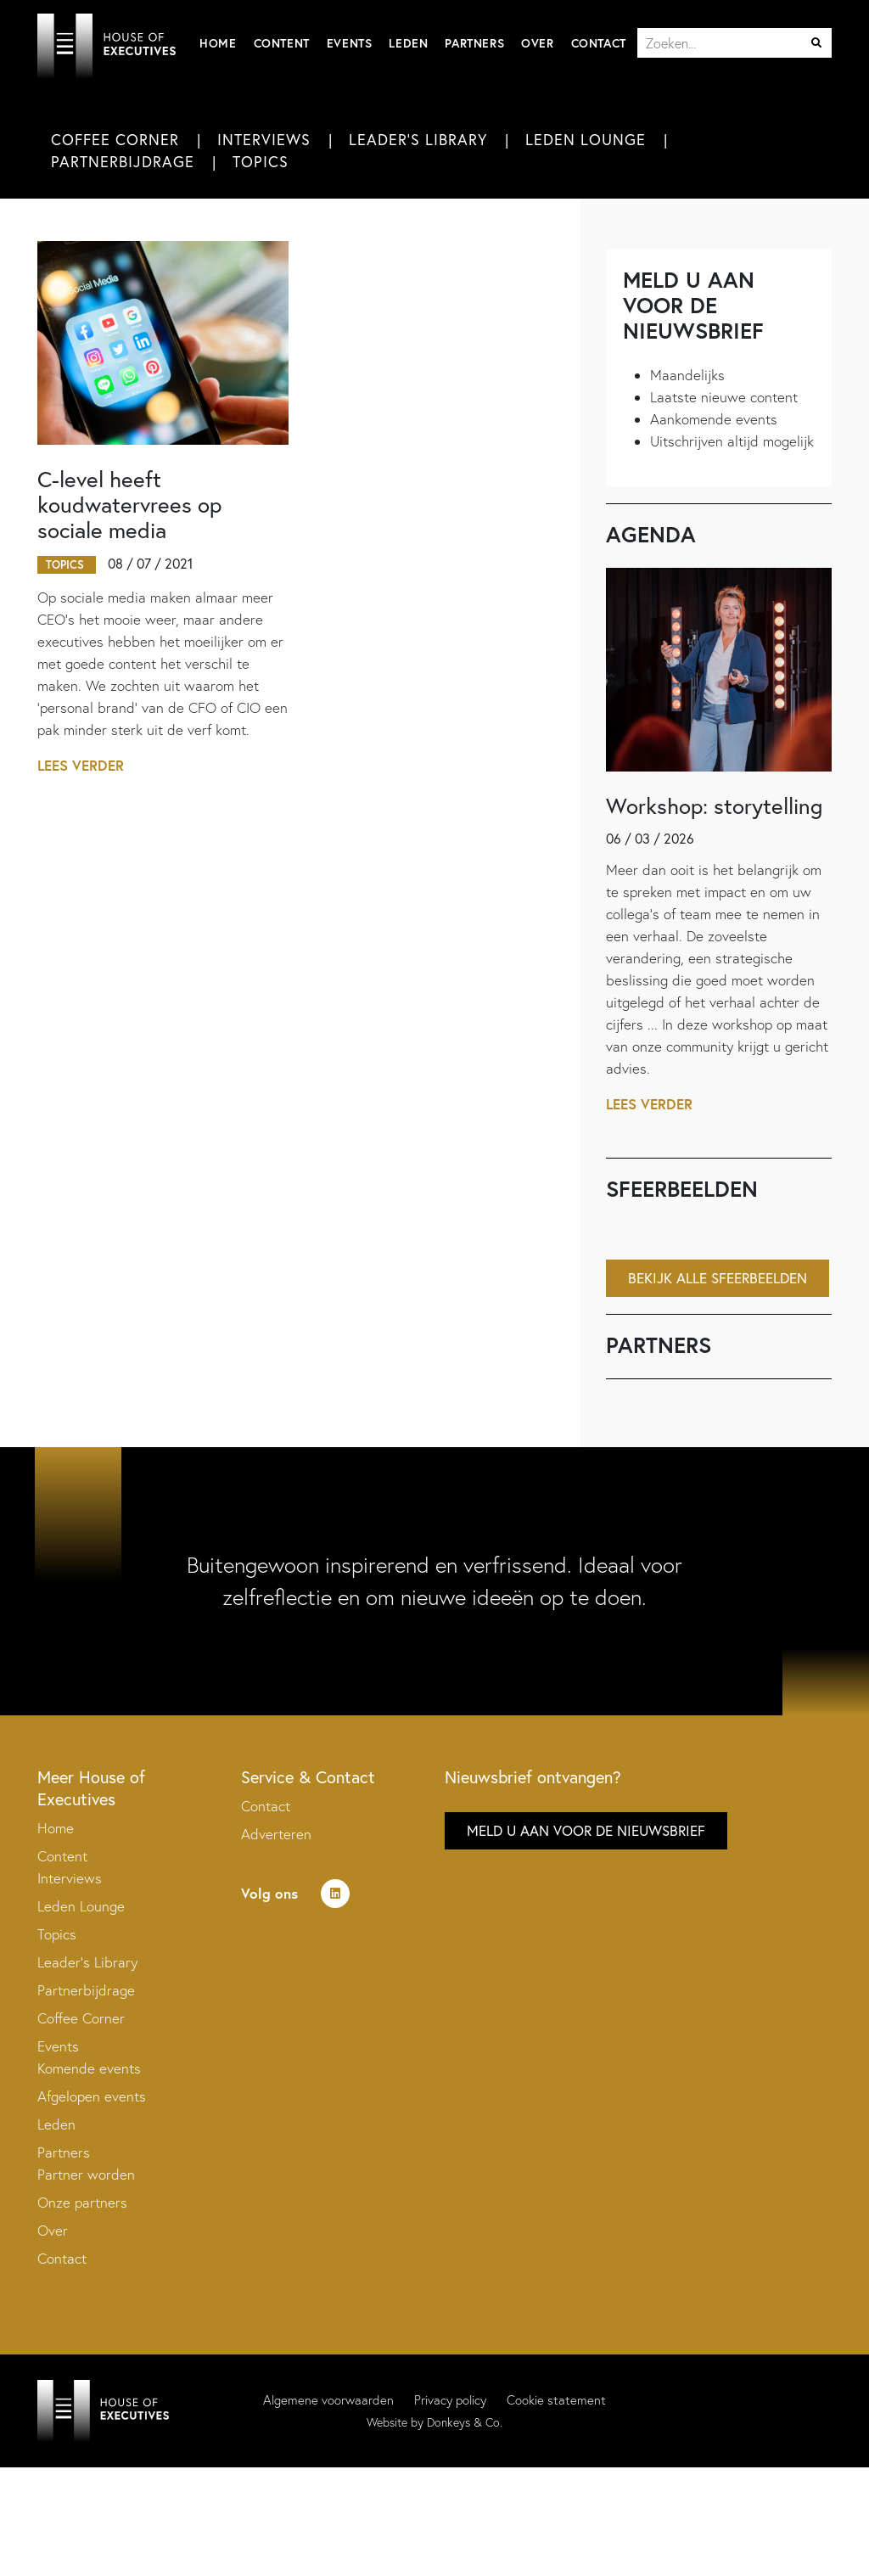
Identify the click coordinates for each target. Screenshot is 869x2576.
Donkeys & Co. (464, 2424)
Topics (261, 163)
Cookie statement (556, 2402)
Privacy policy (450, 2402)
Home (217, 43)
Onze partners (82, 2204)
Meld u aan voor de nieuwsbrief (586, 1832)
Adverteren (276, 1835)
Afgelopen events (91, 2098)
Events (350, 43)
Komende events (89, 2070)
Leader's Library (418, 140)
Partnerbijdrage (122, 163)
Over (537, 43)
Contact (598, 43)
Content (282, 43)
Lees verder (81, 767)
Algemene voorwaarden (328, 2402)
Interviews (264, 140)
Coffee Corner (115, 140)
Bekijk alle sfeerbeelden (717, 1279)
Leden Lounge (585, 140)
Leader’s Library (87, 1964)
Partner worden (86, 2176)
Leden (408, 43)
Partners (474, 43)
